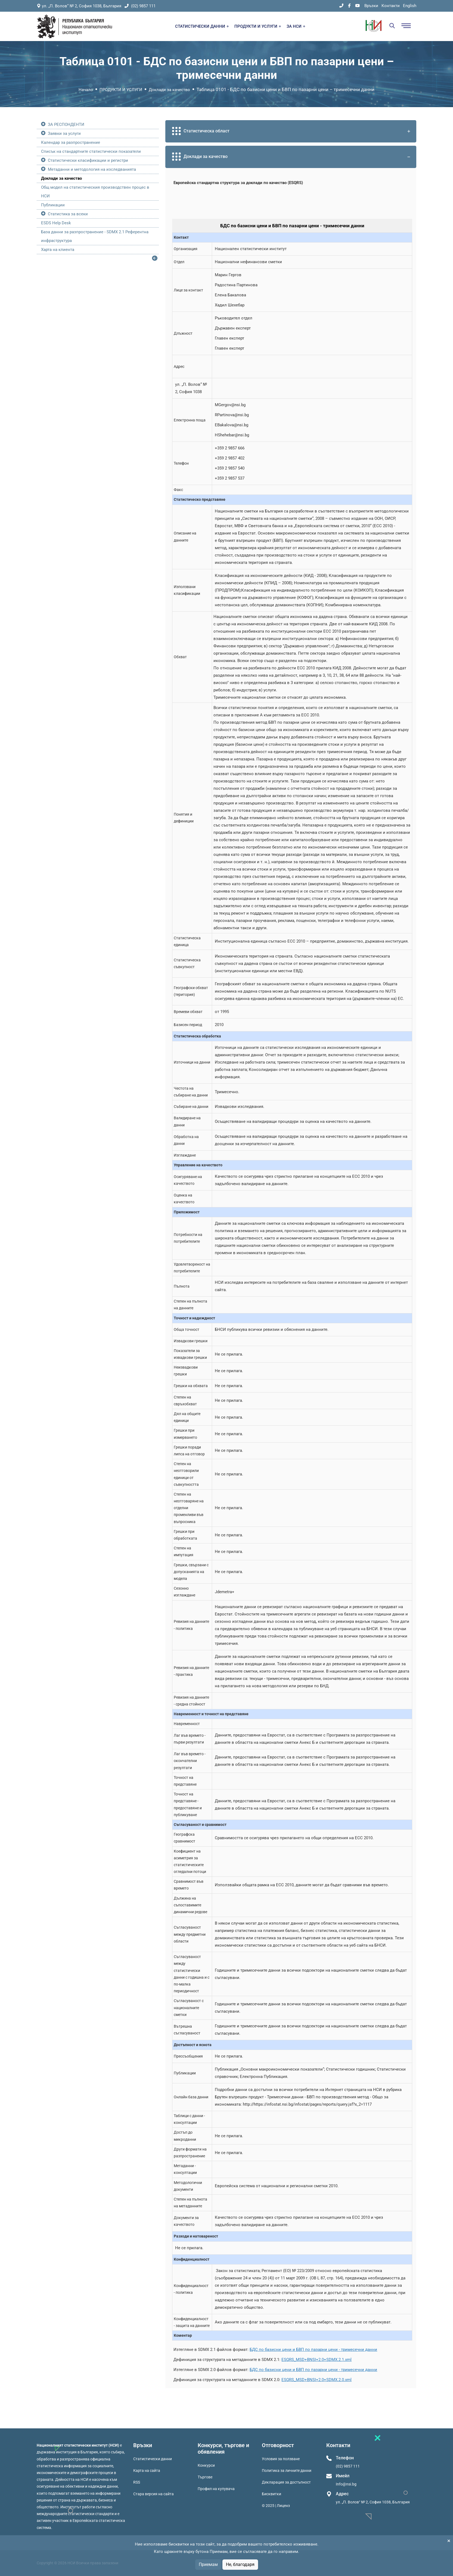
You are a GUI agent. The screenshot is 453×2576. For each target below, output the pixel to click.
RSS (136, 2482)
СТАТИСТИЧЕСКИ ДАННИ (202, 26)
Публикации (53, 205)
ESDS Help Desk (56, 222)
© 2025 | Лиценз (276, 2505)
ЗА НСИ (296, 26)
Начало (86, 89)
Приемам (208, 2564)
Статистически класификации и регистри (88, 160)
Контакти (390, 5)
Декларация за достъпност (286, 2482)
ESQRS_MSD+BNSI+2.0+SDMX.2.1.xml (316, 2359)
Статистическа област (292, 131)
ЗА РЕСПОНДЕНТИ (66, 124)
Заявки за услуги (64, 133)
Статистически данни (152, 2459)
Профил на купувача (216, 2489)
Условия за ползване (281, 2459)
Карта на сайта (146, 2470)
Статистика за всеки (68, 214)
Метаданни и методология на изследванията (92, 169)
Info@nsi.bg (346, 2484)
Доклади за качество (169, 89)
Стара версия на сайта (153, 2494)
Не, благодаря (240, 2564)
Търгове (205, 2477)
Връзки (371, 5)
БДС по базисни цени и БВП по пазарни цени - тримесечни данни (313, 2349)
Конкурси (206, 2465)
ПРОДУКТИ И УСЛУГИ (257, 26)
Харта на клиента (57, 249)
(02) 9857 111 (140, 6)
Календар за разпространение (70, 142)
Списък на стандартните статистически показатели (91, 151)
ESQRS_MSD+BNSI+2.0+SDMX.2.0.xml (316, 2379)
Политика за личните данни (286, 2470)
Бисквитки (271, 2494)
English (409, 5)
